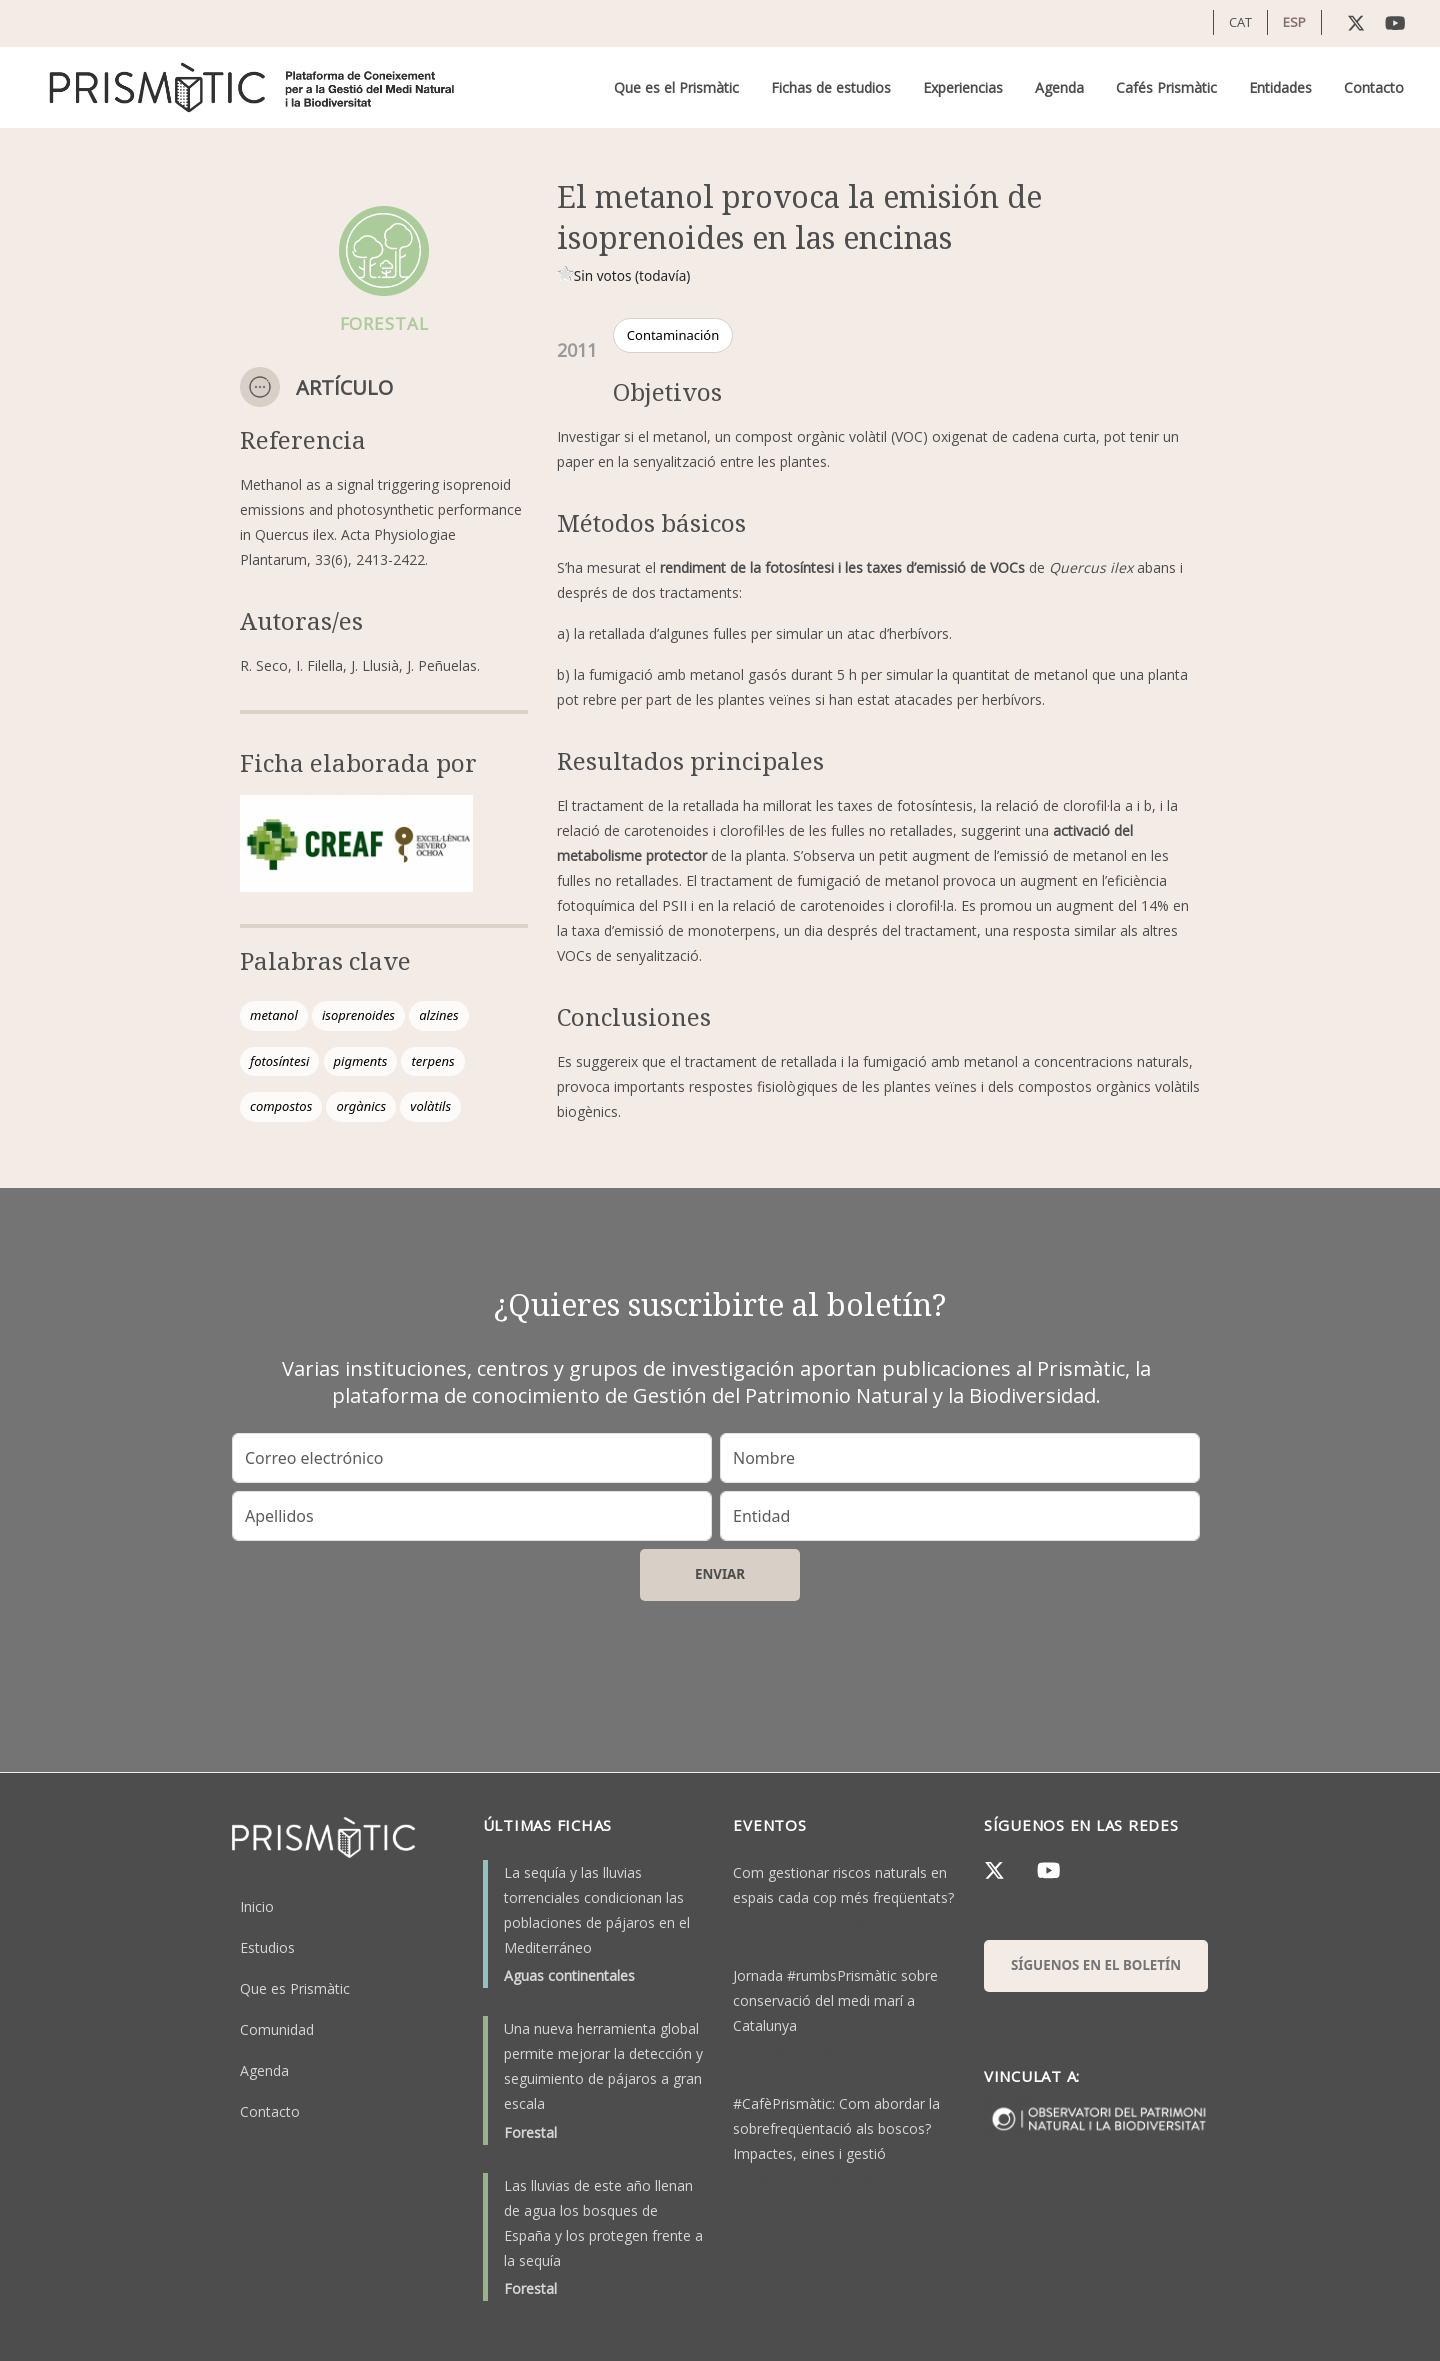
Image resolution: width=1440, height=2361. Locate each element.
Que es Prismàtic (295, 1988)
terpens (432, 1061)
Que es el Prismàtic (676, 87)
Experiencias (963, 87)
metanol (274, 1015)
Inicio (257, 1906)
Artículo (344, 387)
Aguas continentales (569, 1975)
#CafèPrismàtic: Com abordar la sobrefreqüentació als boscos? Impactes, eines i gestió (836, 2128)
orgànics (361, 1106)
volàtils (430, 1106)
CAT (1240, 22)
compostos (281, 1106)
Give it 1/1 (565, 273)
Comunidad (277, 2029)
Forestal (530, 2132)
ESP (1294, 22)
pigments (361, 1061)
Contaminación (673, 335)
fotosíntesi (279, 1061)
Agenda (1059, 87)
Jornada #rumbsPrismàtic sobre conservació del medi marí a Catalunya (835, 2000)
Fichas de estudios (831, 87)
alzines (439, 1015)
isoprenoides (358, 1015)
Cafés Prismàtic (1166, 87)
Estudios (267, 1947)
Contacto (1374, 87)
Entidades (1280, 87)
